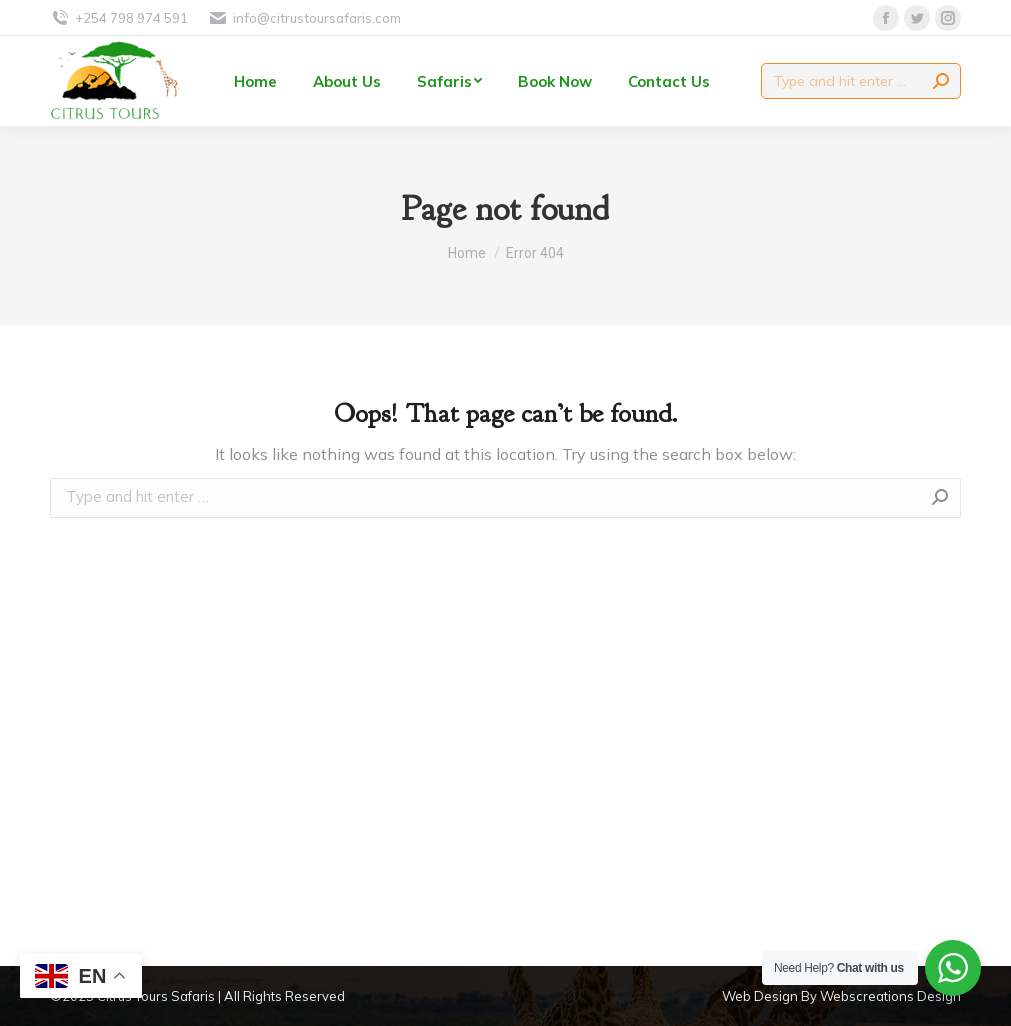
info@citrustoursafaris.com (304, 18)
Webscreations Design (890, 996)
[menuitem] (255, 81)
